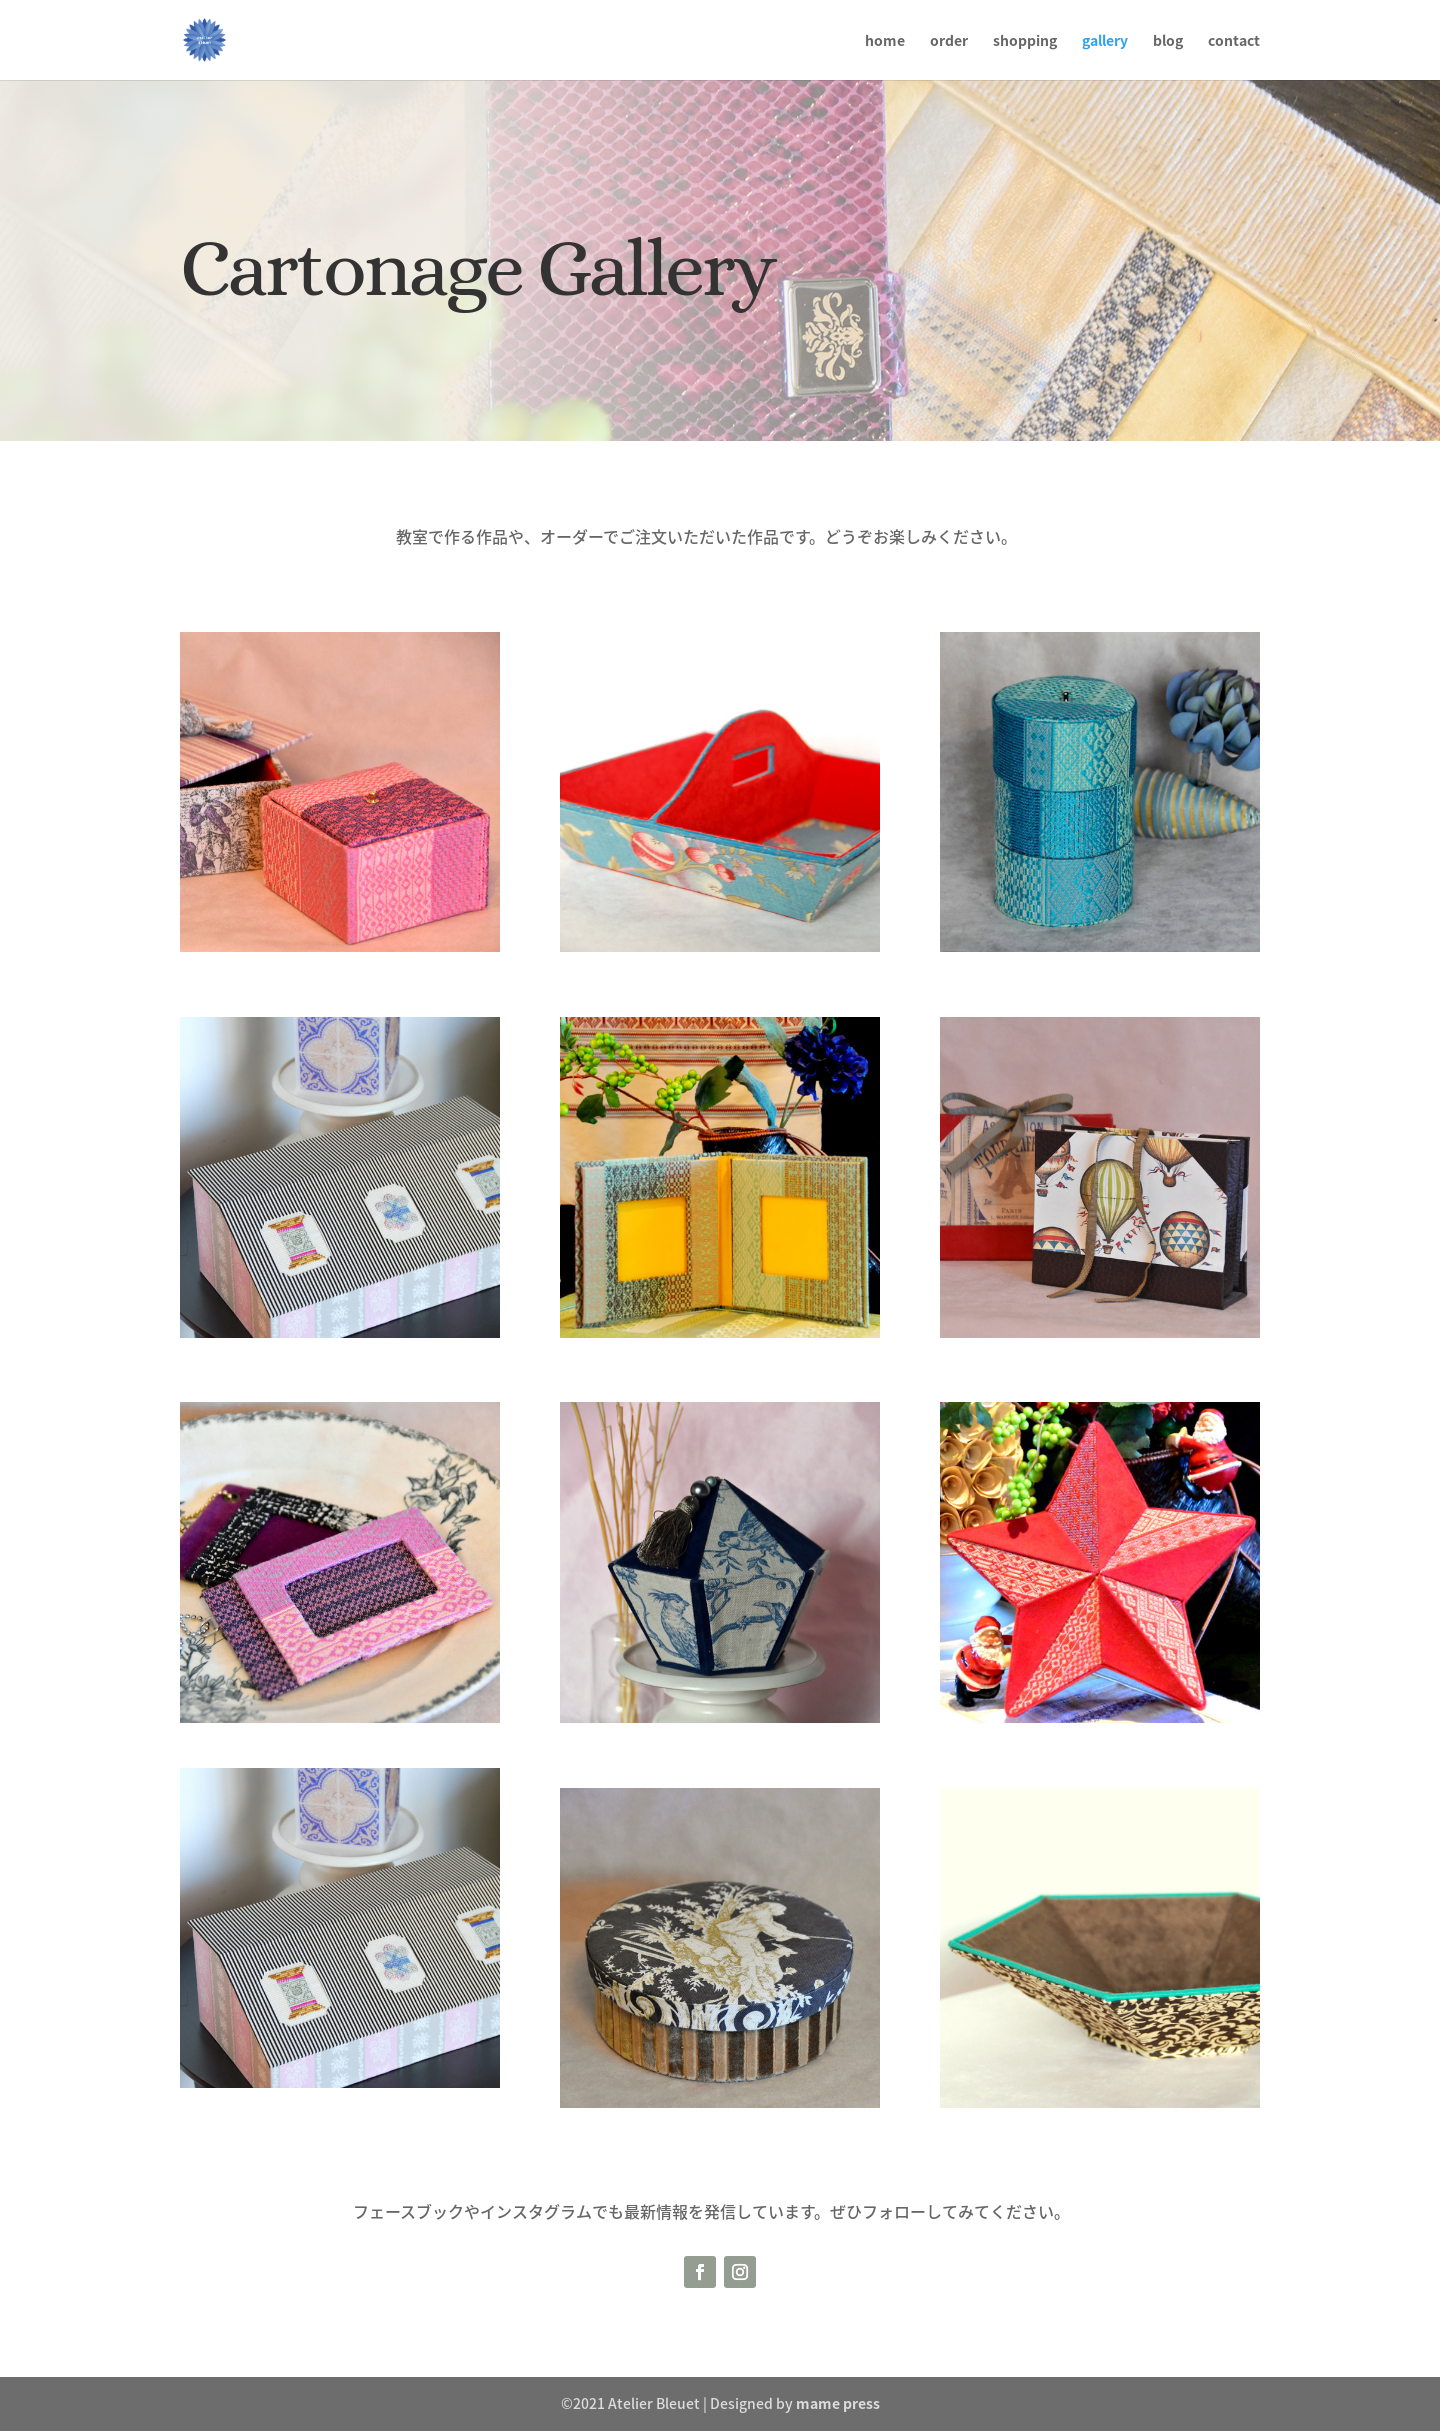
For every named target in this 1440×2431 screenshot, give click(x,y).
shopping (1025, 41)
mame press (838, 2403)
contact (1234, 41)
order (949, 41)
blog (1168, 41)
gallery (1105, 41)
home (885, 41)
